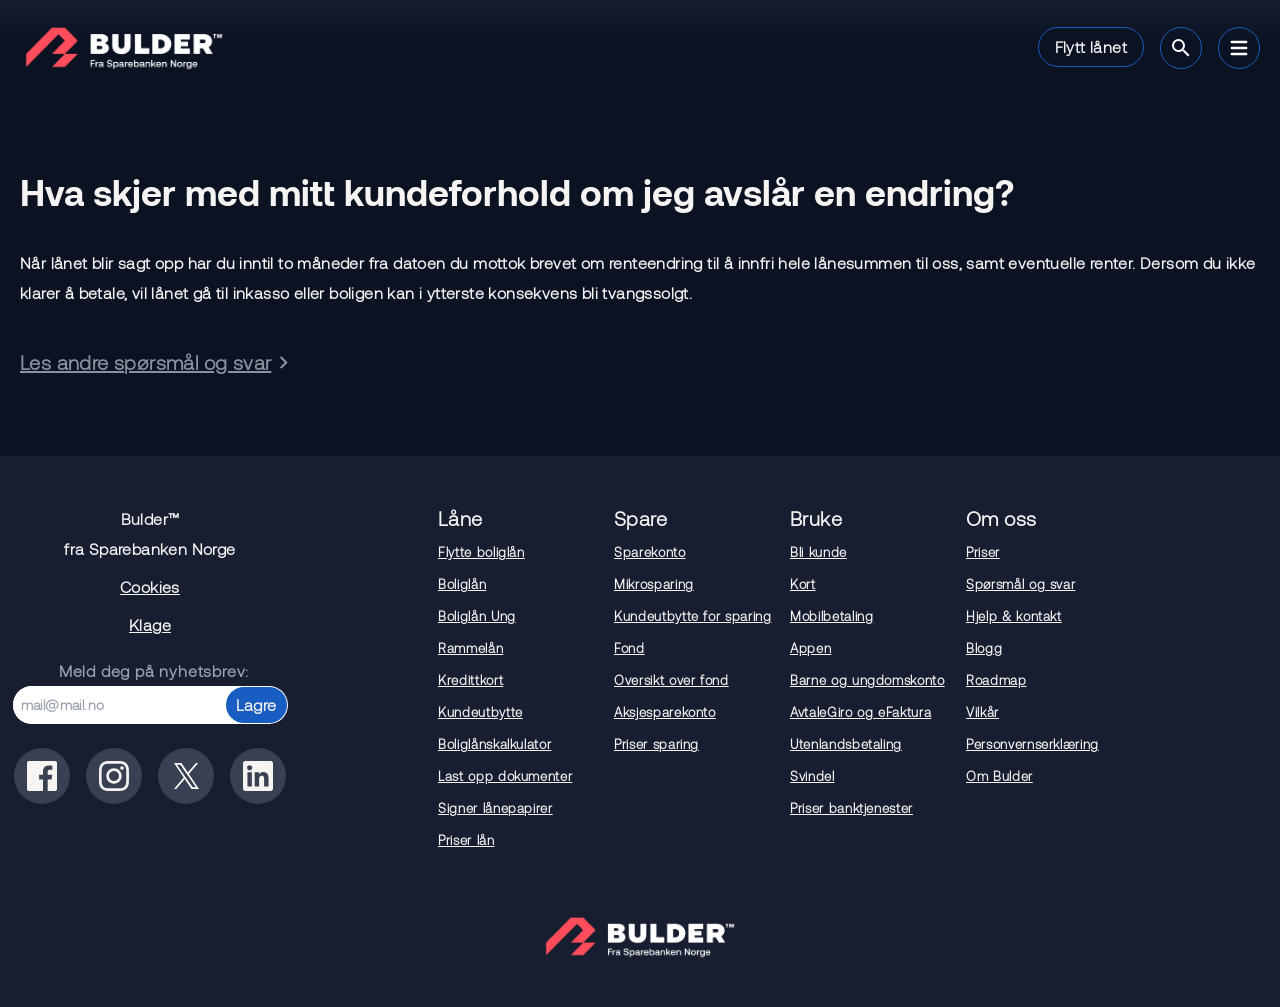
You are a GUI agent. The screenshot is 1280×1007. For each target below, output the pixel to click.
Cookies (150, 586)
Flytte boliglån (481, 552)
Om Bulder (999, 776)
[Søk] (1181, 48)
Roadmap (996, 680)
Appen (810, 648)
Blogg (984, 648)
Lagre (256, 704)
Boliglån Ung (477, 616)
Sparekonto (650, 552)
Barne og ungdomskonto (867, 680)
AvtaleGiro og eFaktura (860, 712)
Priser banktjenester (851, 808)
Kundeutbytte (480, 712)
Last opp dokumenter (505, 776)
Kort (803, 584)
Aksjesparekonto (665, 712)
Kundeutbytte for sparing (693, 616)
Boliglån (462, 584)
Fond (629, 648)
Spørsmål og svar (1020, 584)
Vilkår (982, 712)
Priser (983, 552)
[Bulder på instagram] (114, 776)
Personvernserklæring (1032, 744)
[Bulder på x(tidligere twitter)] (186, 776)
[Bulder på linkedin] (258, 776)
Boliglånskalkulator (494, 744)
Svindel (812, 776)
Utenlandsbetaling (846, 744)
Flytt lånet (1091, 46)
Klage (150, 624)
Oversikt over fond (671, 680)
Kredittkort (470, 680)
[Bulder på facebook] (42, 776)
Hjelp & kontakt (1014, 616)
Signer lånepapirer (495, 808)
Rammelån (470, 648)
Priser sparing (656, 744)
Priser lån (466, 840)
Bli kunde (818, 552)
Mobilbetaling (831, 616)
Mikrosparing (654, 584)
